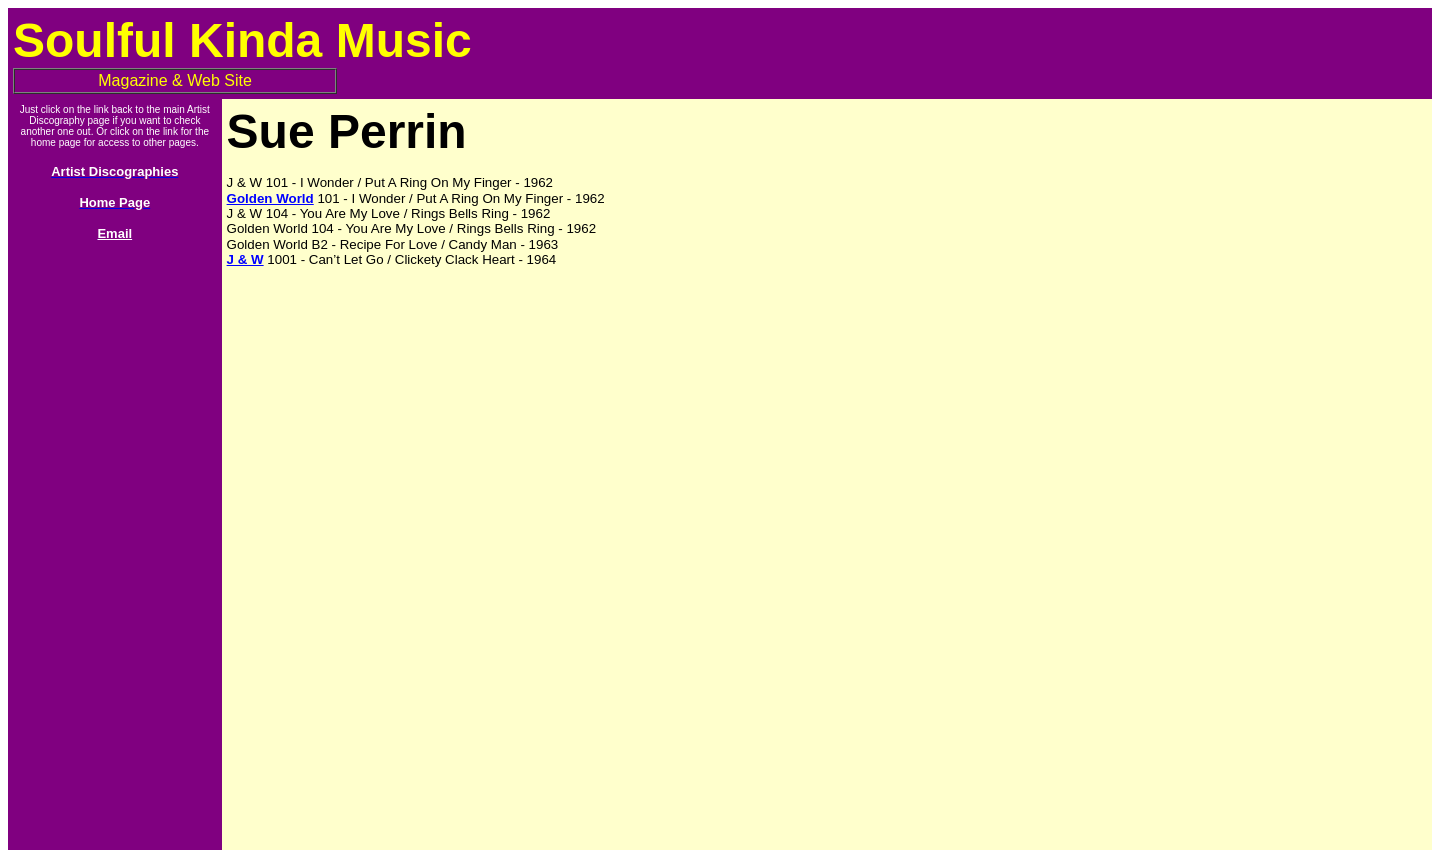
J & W (245, 259)
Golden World (270, 198)
